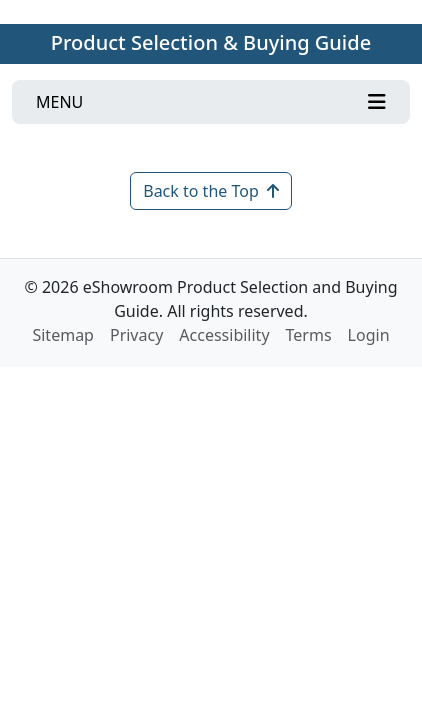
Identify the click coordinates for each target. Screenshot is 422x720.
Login (369, 335)
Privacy (136, 335)
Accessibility (224, 335)
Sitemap (63, 335)
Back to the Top (211, 191)
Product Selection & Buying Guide (211, 42)
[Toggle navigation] (211, 102)
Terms (309, 335)
